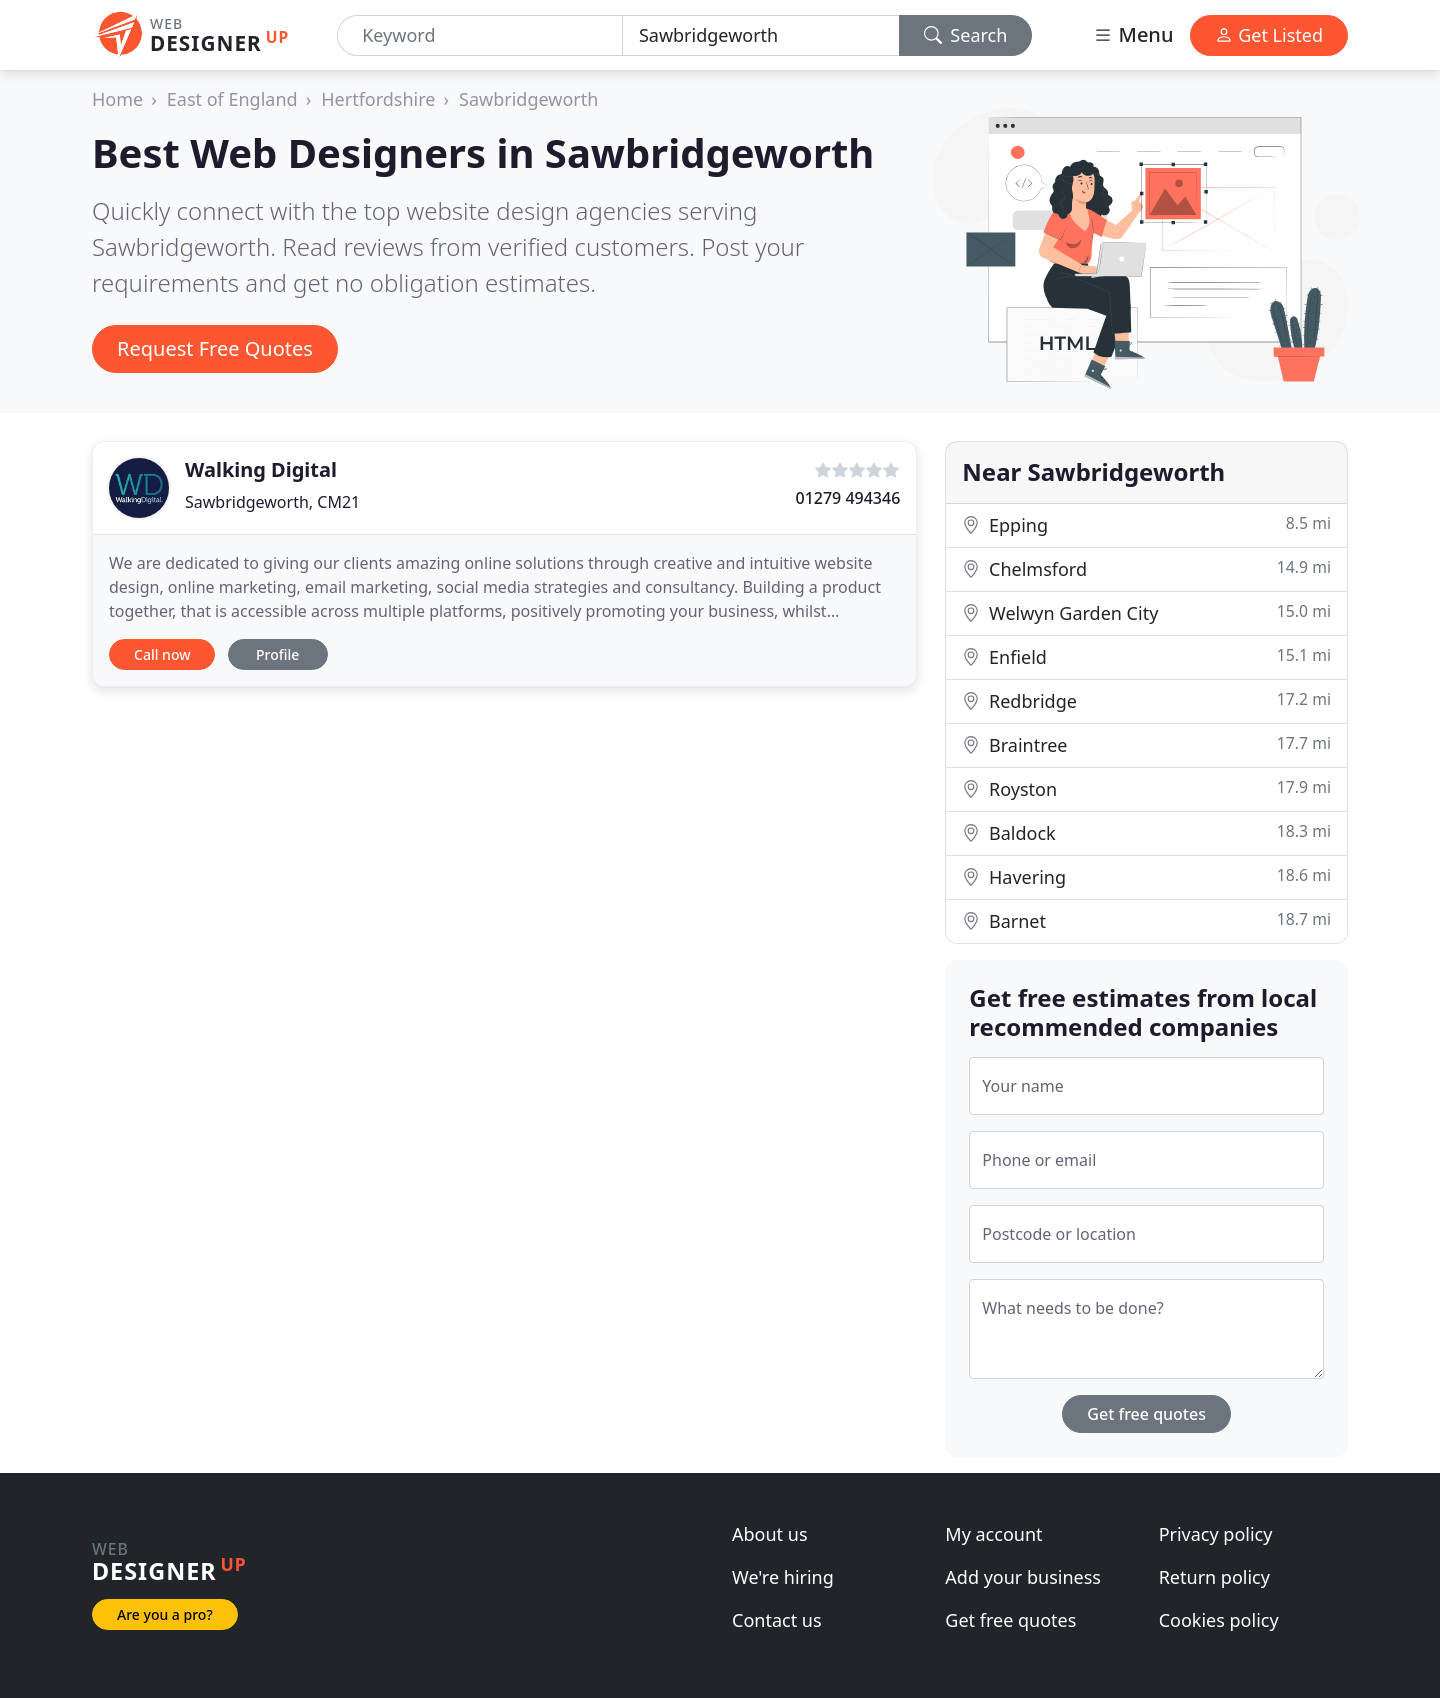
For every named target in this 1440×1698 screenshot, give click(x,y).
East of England (232, 99)
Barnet (1146, 920)
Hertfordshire (378, 99)
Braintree (1146, 744)
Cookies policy (1219, 1620)
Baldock (1146, 832)
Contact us (777, 1620)
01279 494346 (847, 498)
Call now (162, 654)
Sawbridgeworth (528, 99)
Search (966, 35)
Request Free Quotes (215, 348)
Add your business (1023, 1577)
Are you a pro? (165, 1614)
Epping (1146, 524)
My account (993, 1534)
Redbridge (1146, 700)
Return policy (1214, 1577)
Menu (1133, 34)
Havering (1146, 876)
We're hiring (783, 1577)
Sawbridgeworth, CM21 (272, 502)
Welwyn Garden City (1146, 612)
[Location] (761, 35)
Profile (277, 654)
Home (117, 99)
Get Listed (1269, 35)
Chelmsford (1146, 568)
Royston (1146, 788)
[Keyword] (480, 35)
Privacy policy (1216, 1534)
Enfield (1146, 656)
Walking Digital (261, 469)
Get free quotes (1146, 1414)
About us (770, 1534)
